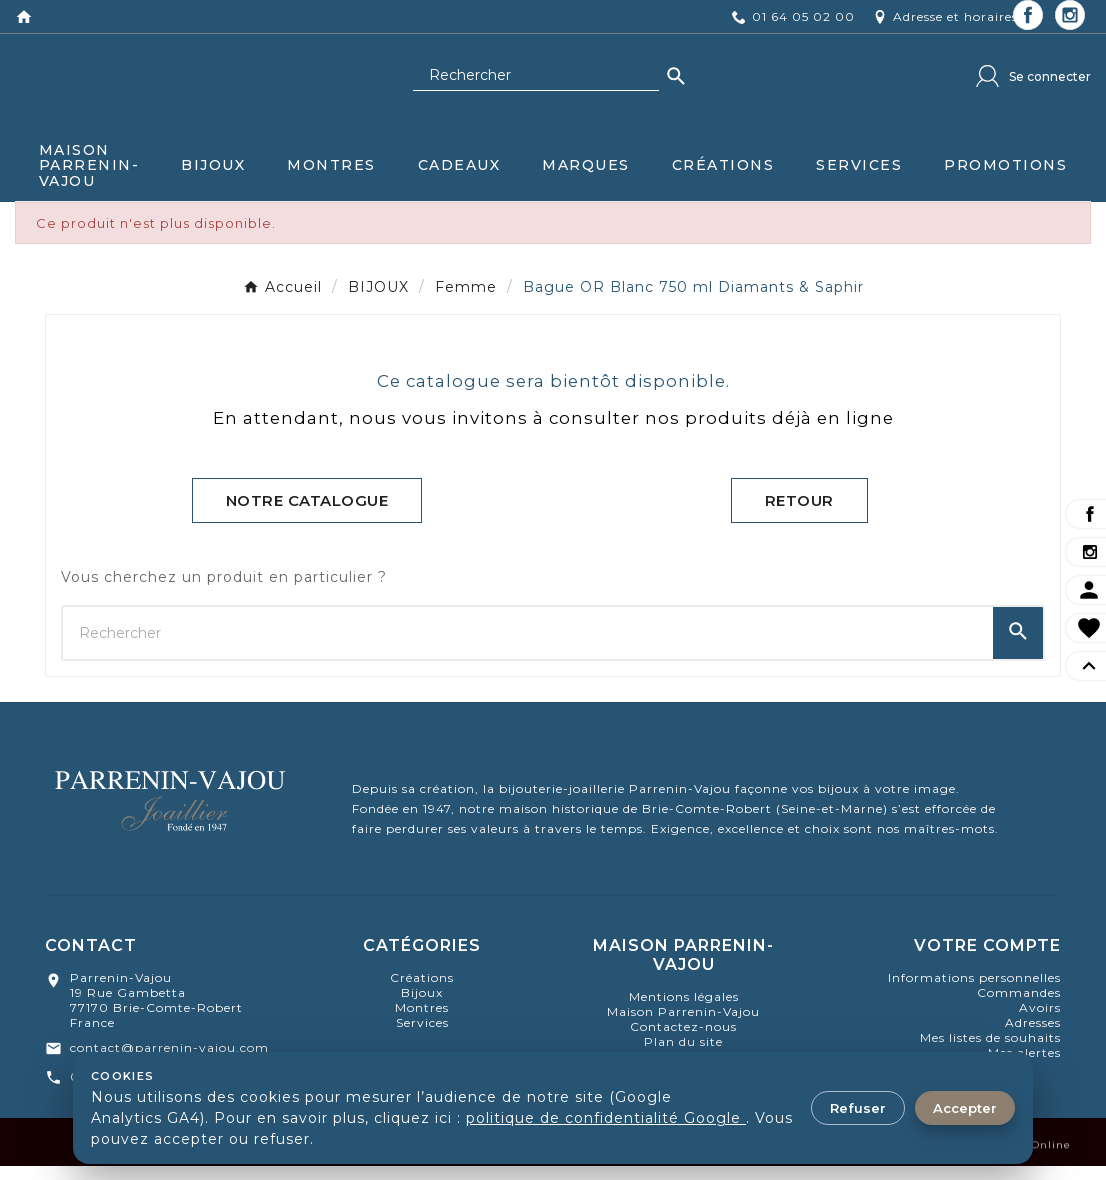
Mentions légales (684, 1010)
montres (422, 1021)
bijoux (422, 1006)
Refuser (858, 1108)
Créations (422, 991)
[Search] (676, 87)
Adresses (1033, 1036)
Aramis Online (1028, 1167)
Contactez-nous (683, 1040)
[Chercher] (536, 86)
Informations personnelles (974, 991)
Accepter (965, 1108)
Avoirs (1040, 1021)
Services (422, 1036)
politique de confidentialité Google (606, 1118)
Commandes (1019, 1006)
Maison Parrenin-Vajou (683, 1025)
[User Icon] (1033, 87)
